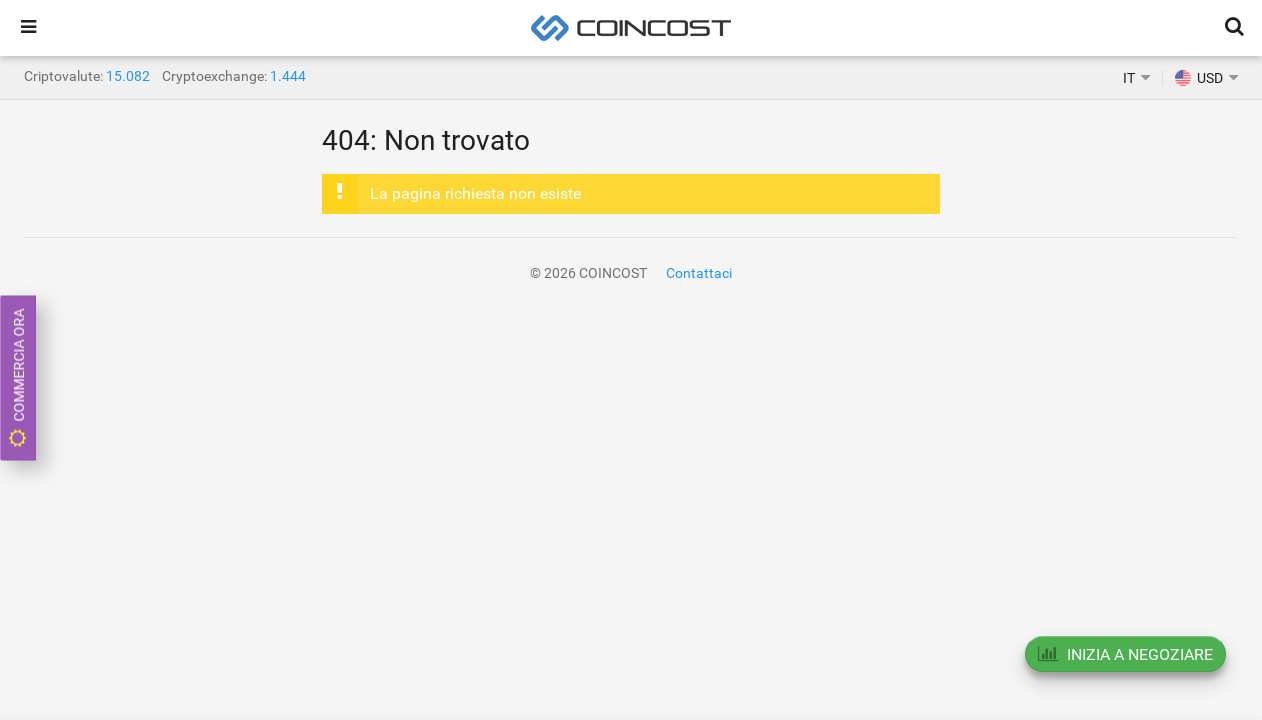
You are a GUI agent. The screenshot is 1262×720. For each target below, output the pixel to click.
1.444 (288, 76)
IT (1129, 78)
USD (1199, 78)
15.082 (128, 76)
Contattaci (699, 273)
